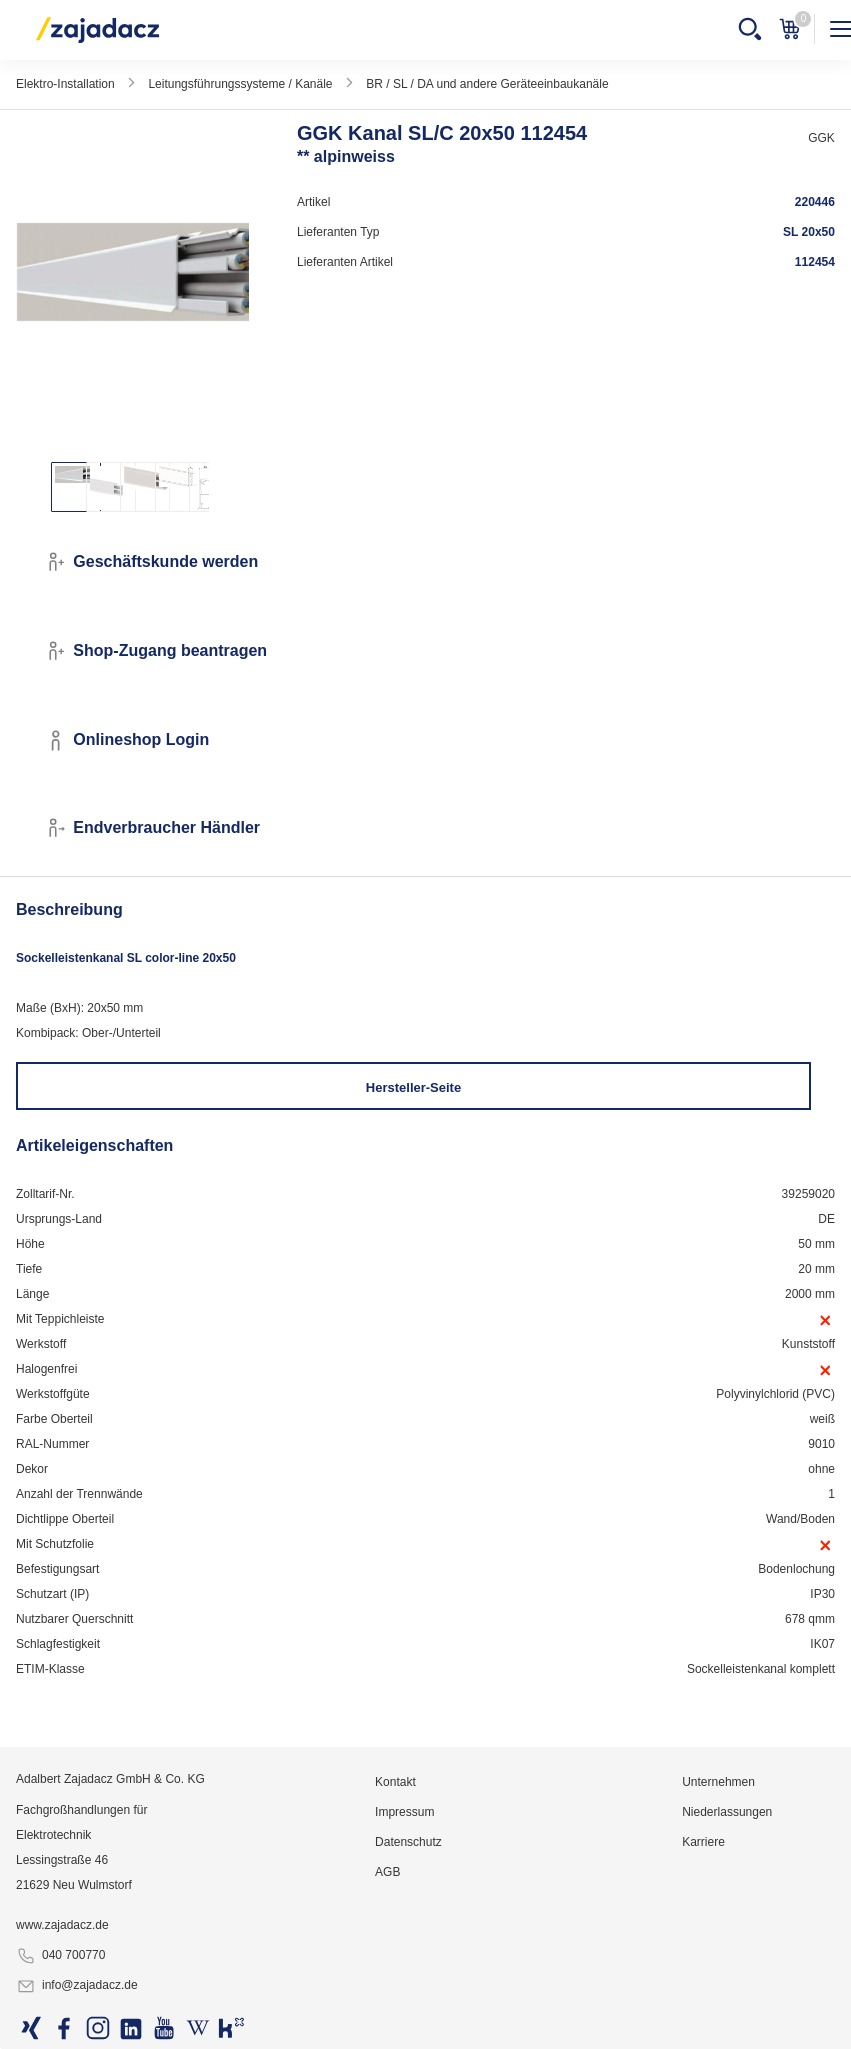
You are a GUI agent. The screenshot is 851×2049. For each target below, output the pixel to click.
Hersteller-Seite (413, 1087)
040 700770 (60, 1956)
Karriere (703, 1842)
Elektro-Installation (65, 84)
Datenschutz (408, 1842)
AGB (387, 1872)
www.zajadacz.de (62, 1925)
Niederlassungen (727, 1812)
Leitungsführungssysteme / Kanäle (240, 84)
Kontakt (395, 1782)
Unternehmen (718, 1782)
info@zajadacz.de (77, 1986)
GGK (821, 138)
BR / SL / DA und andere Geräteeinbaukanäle (487, 84)
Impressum (404, 1812)
